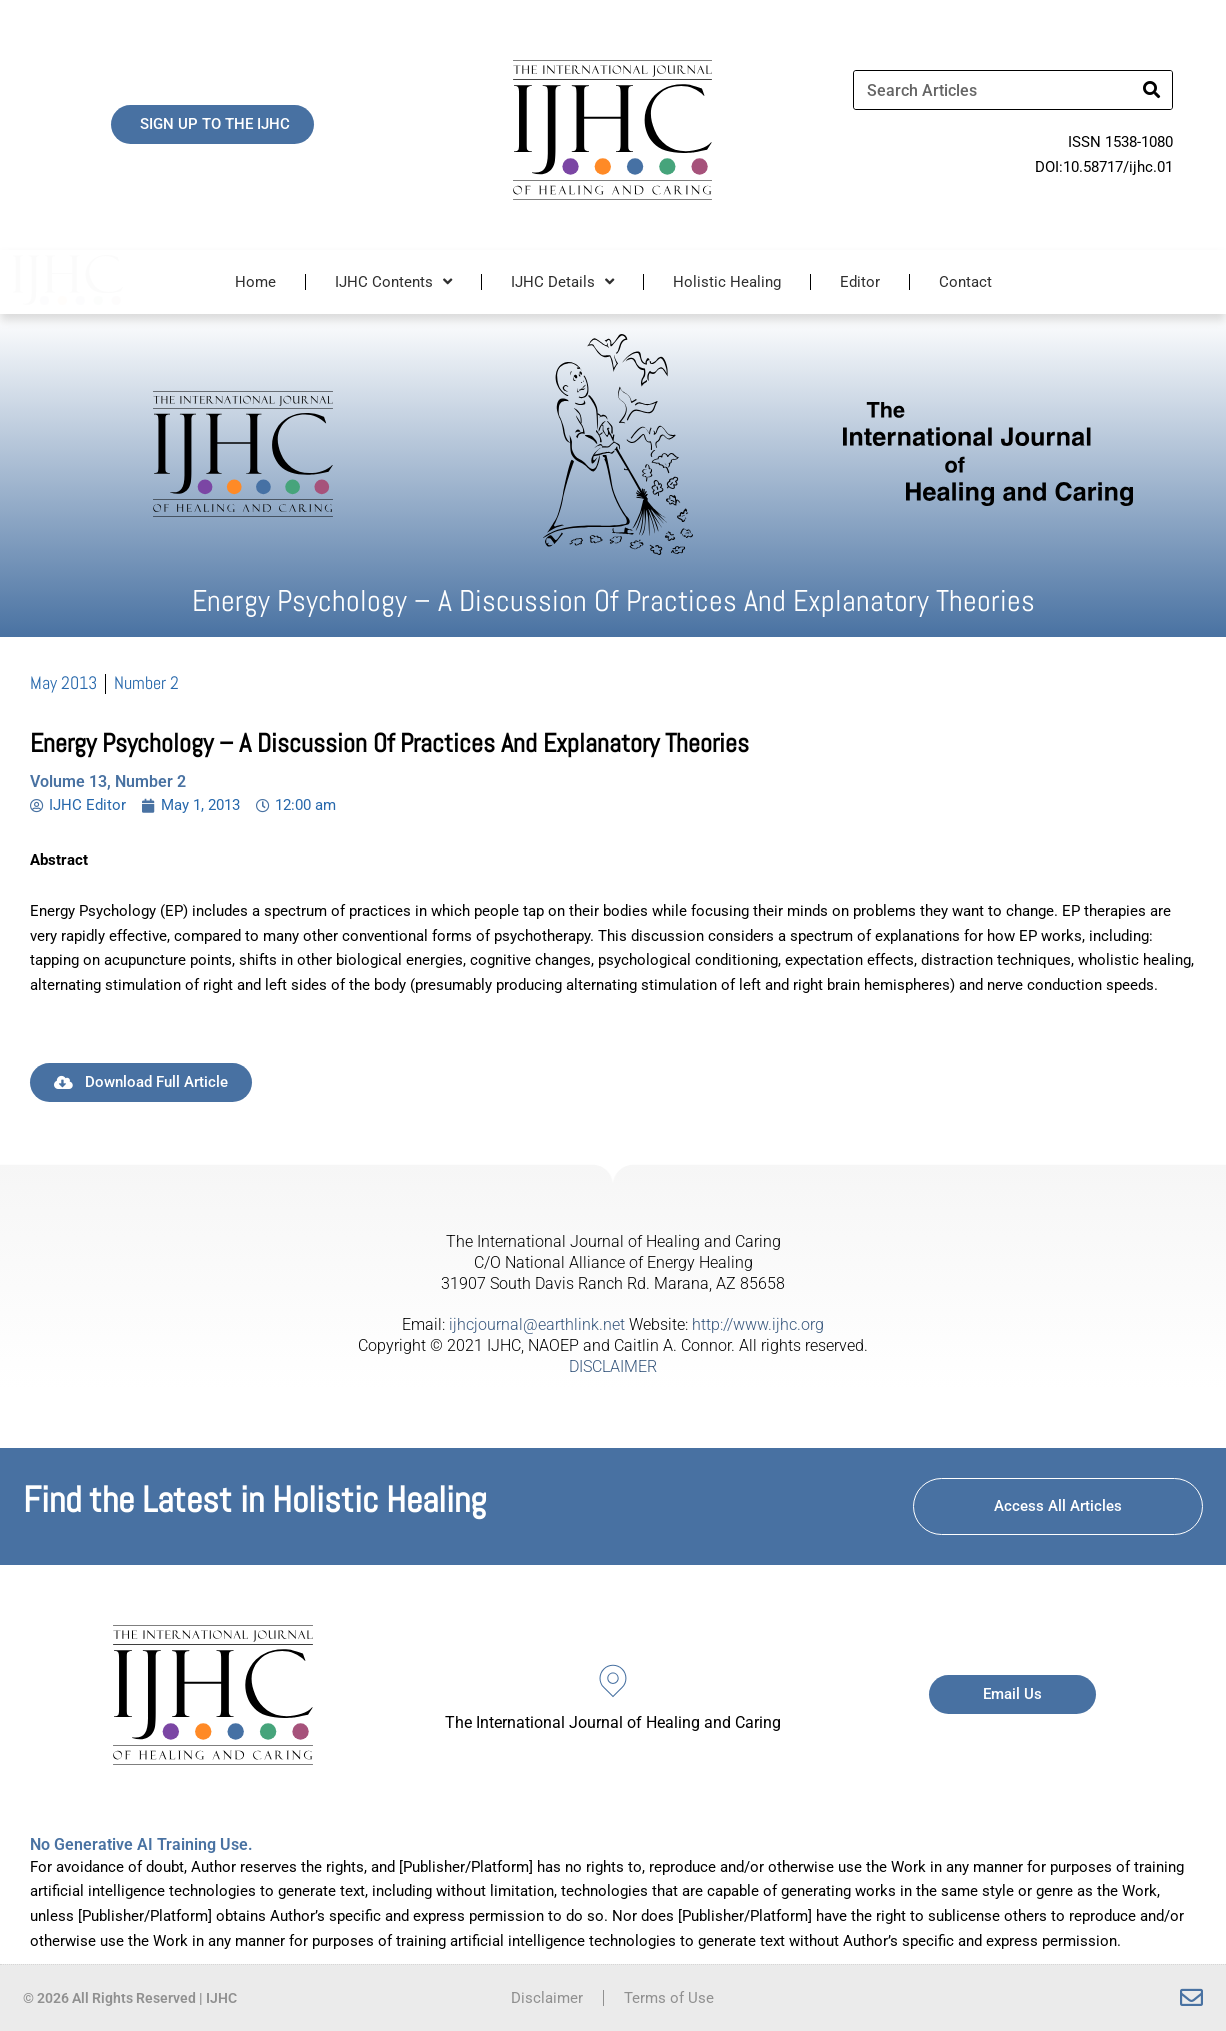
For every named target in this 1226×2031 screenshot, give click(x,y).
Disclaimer (547, 1998)
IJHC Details (562, 281)
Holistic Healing (727, 282)
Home (255, 282)
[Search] (1152, 90)
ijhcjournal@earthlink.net (537, 1324)
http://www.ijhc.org (758, 1324)
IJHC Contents (393, 281)
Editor (860, 282)
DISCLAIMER (613, 1366)
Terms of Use (669, 1998)
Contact (965, 282)
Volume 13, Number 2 (108, 781)
